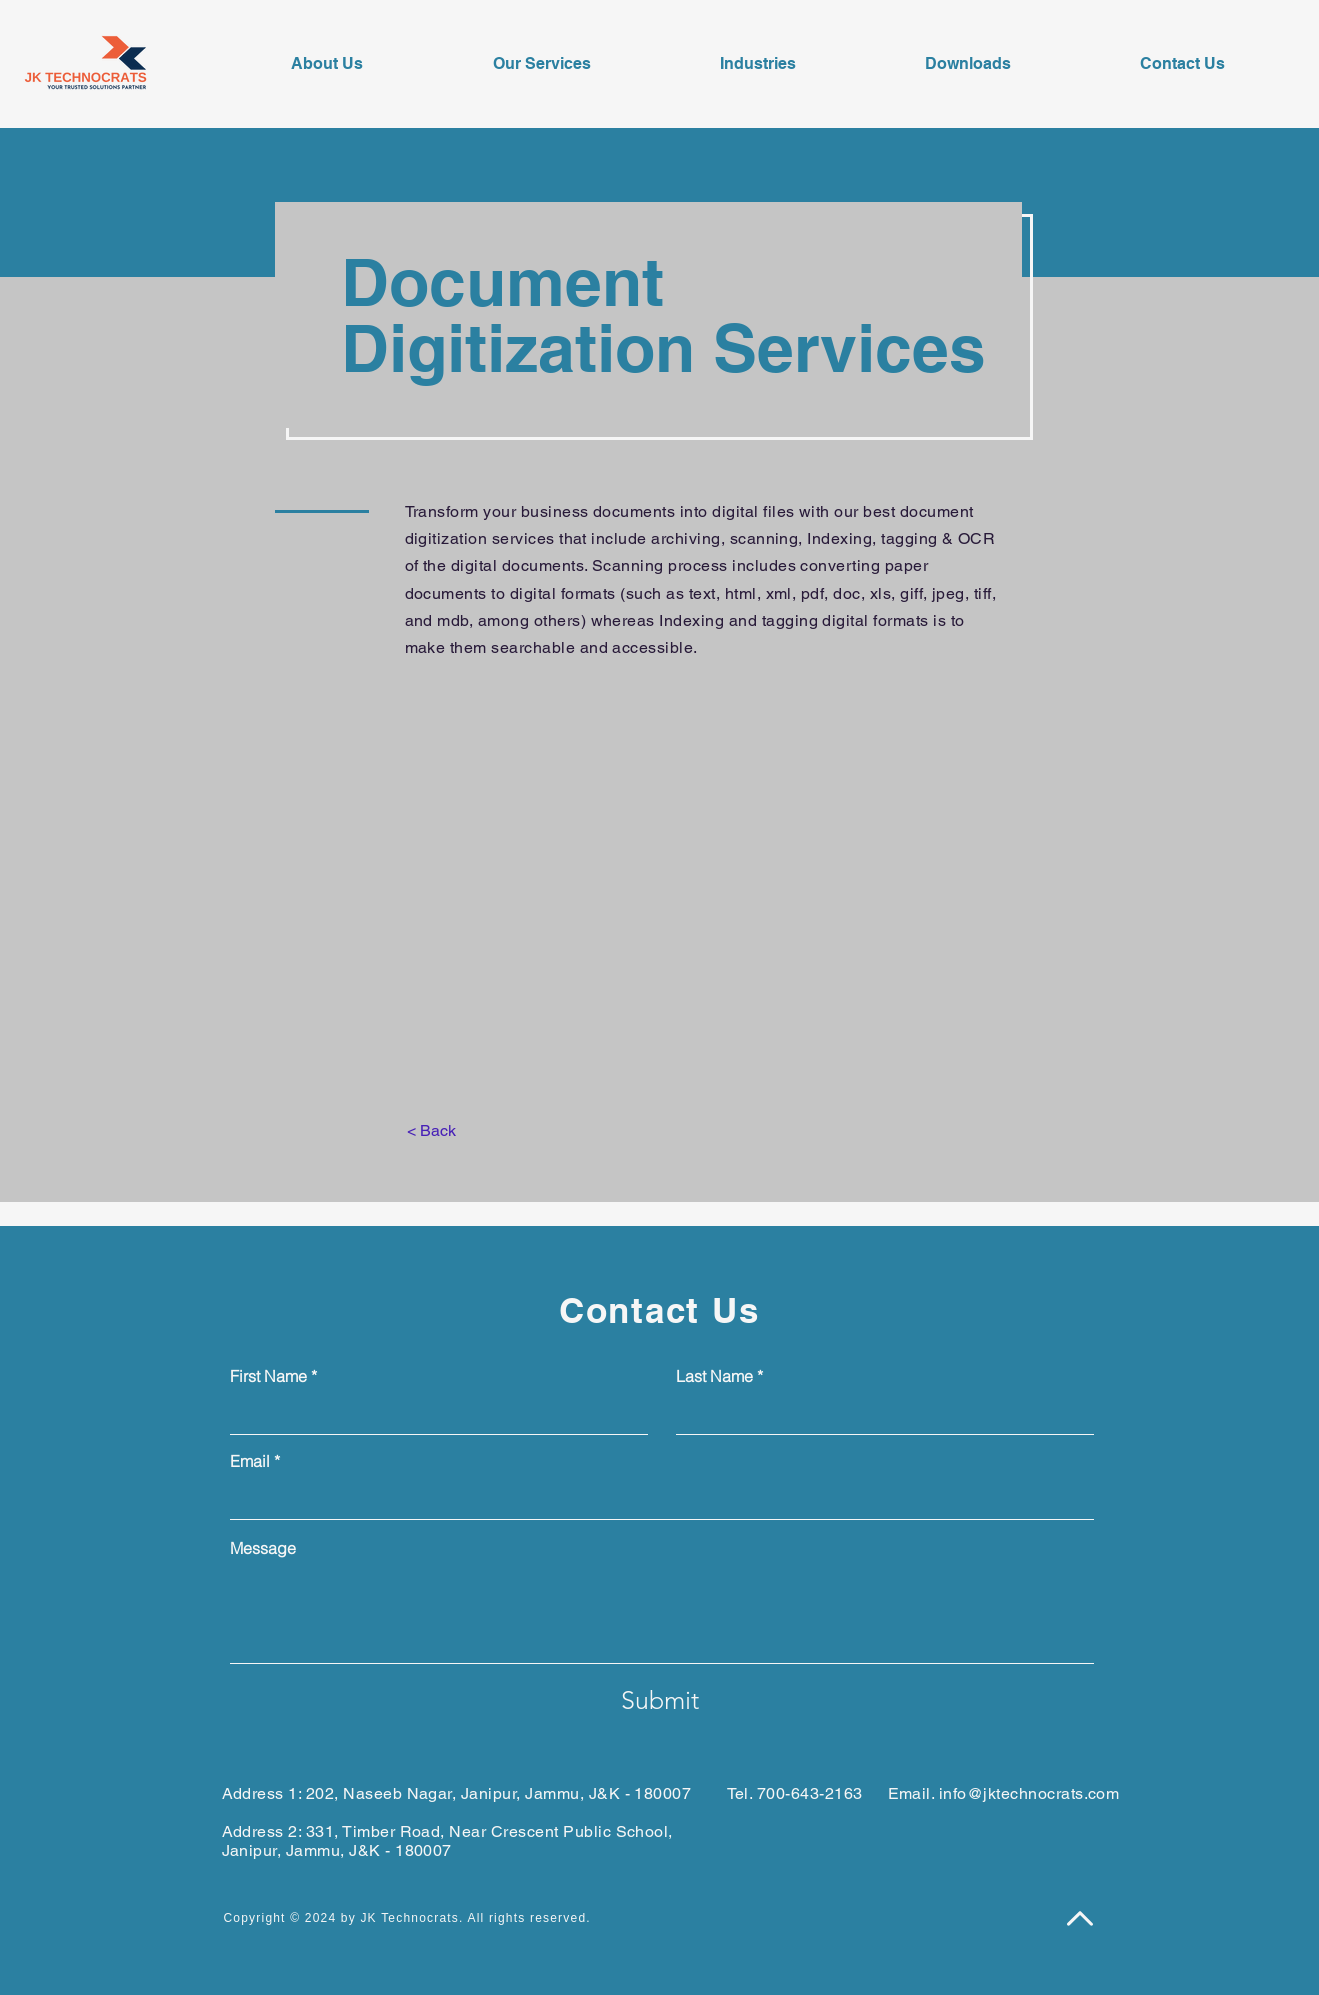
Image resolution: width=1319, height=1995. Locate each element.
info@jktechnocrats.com (1029, 1793)
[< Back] (431, 1131)
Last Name (714, 1376)
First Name (268, 1376)
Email (250, 1461)
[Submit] (660, 1700)
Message (263, 1548)
